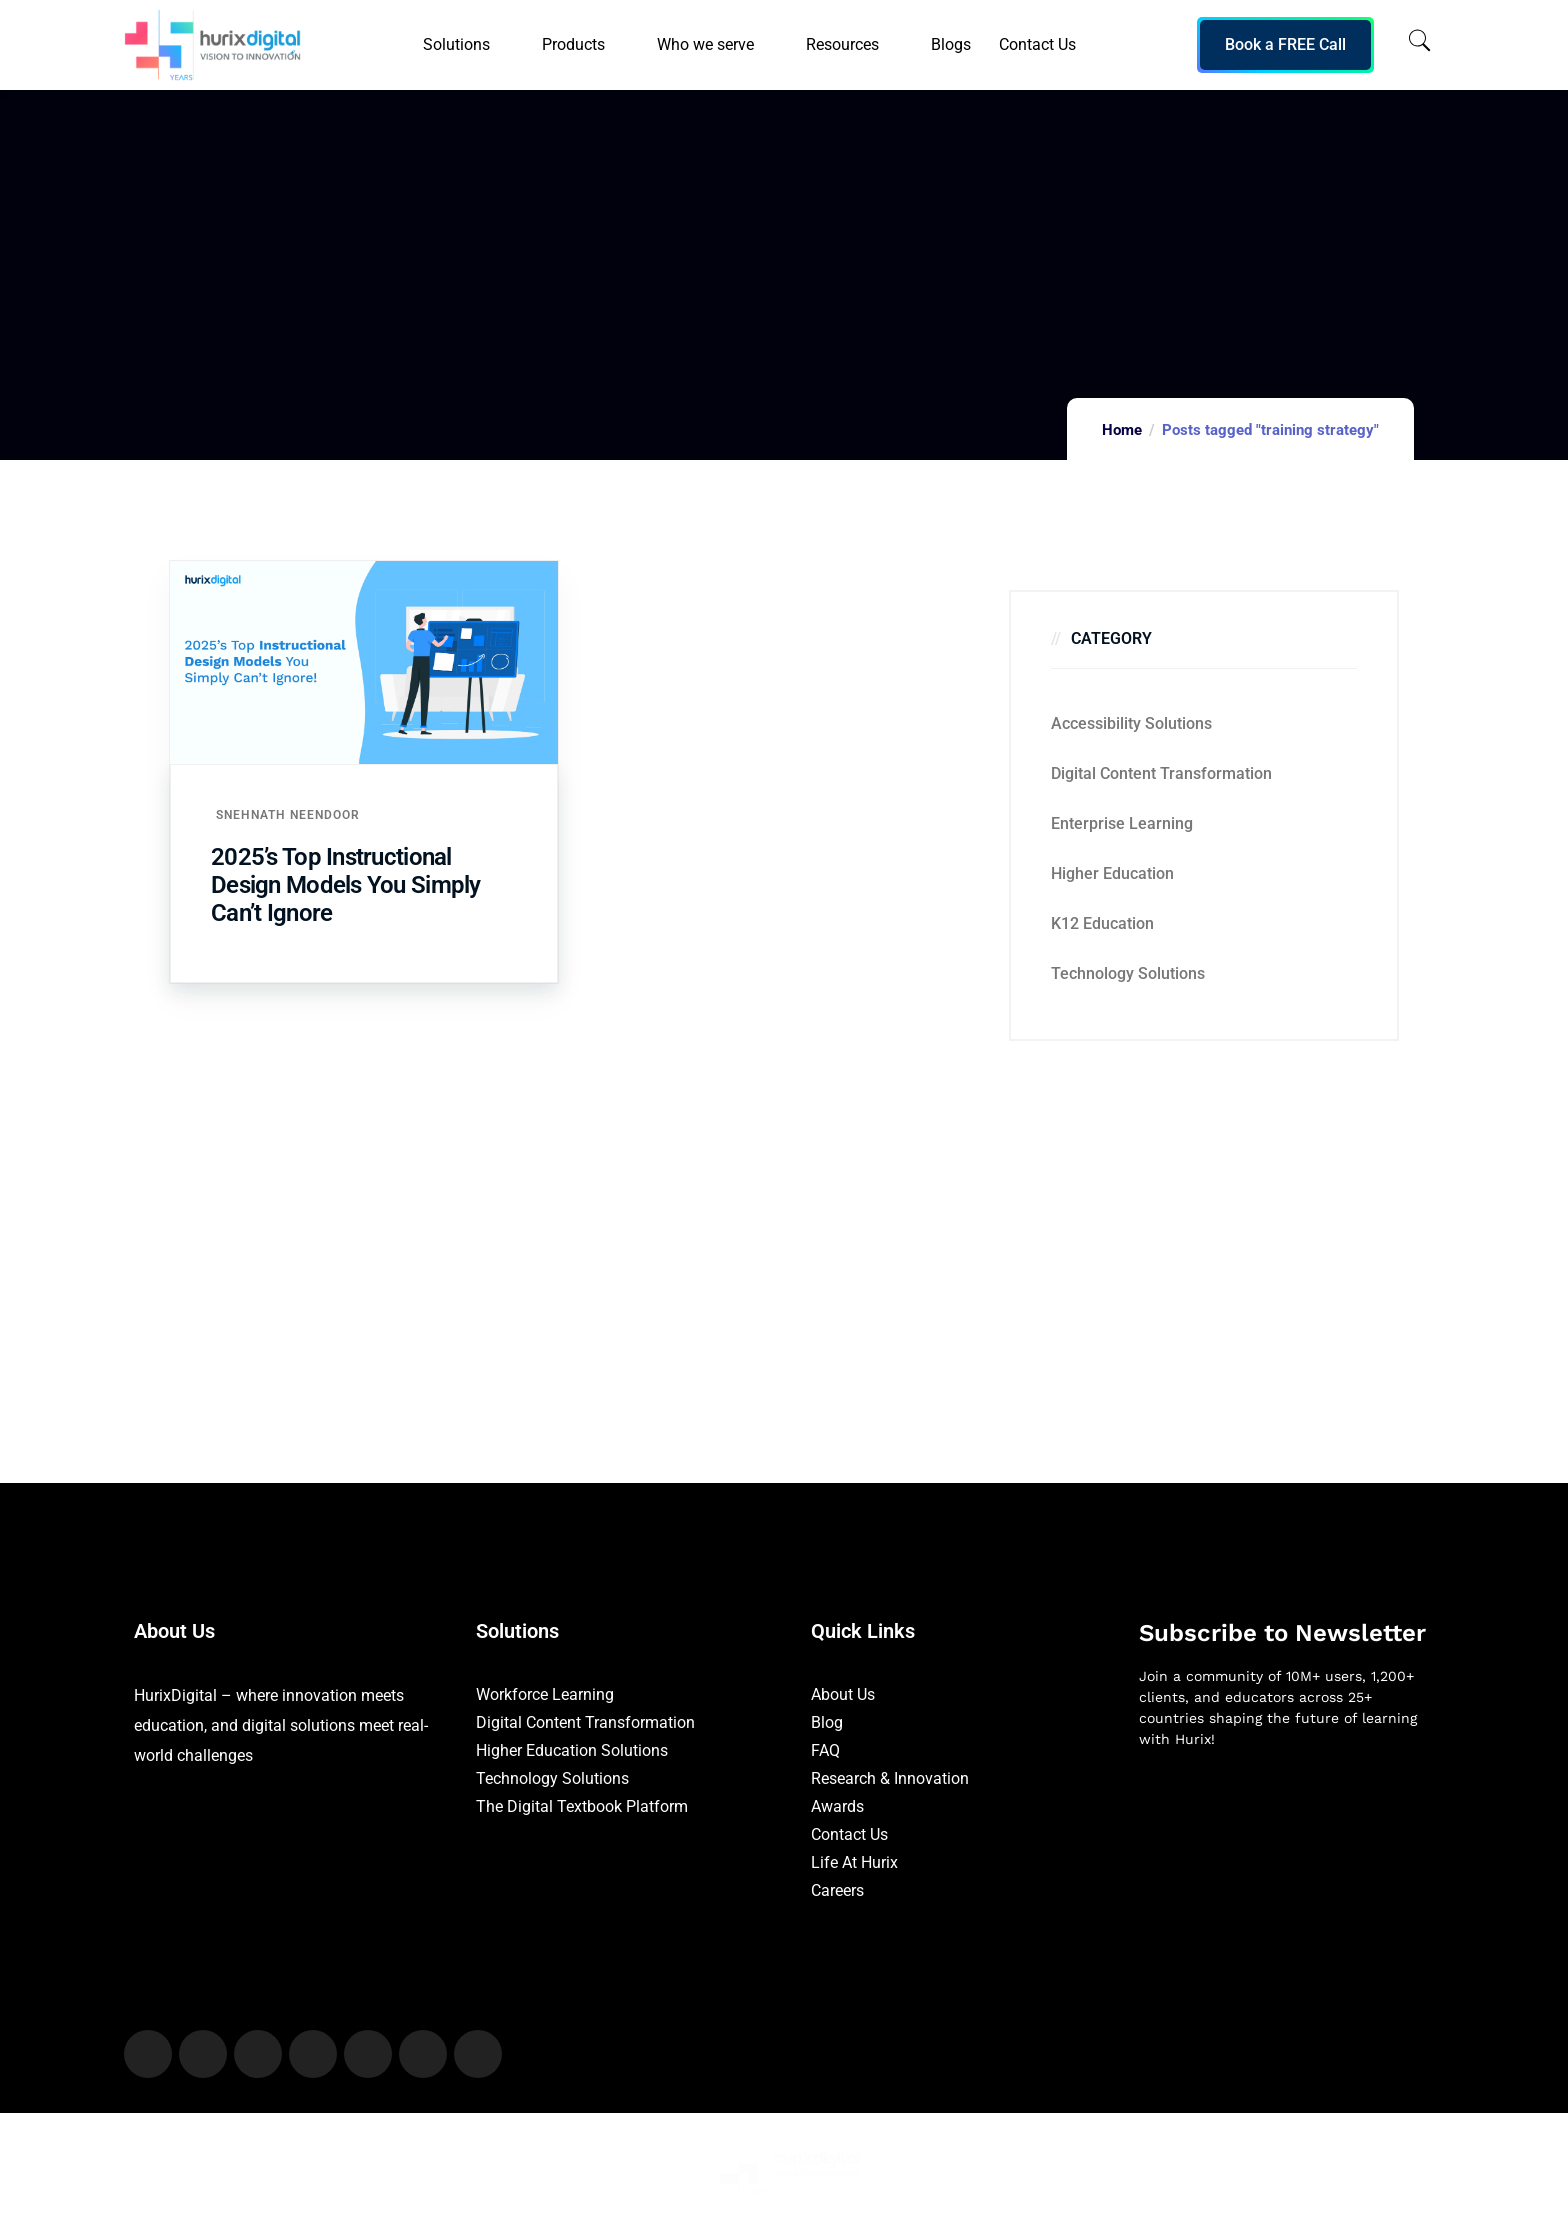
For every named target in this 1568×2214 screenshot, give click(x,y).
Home (1122, 430)
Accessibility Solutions (1131, 723)
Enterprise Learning (1122, 823)
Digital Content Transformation (1161, 773)
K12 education (1102, 923)
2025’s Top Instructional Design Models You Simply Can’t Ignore (346, 885)
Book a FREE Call (1285, 44)
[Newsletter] (1286, 1870)
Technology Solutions (1128, 973)
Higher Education (1112, 873)
